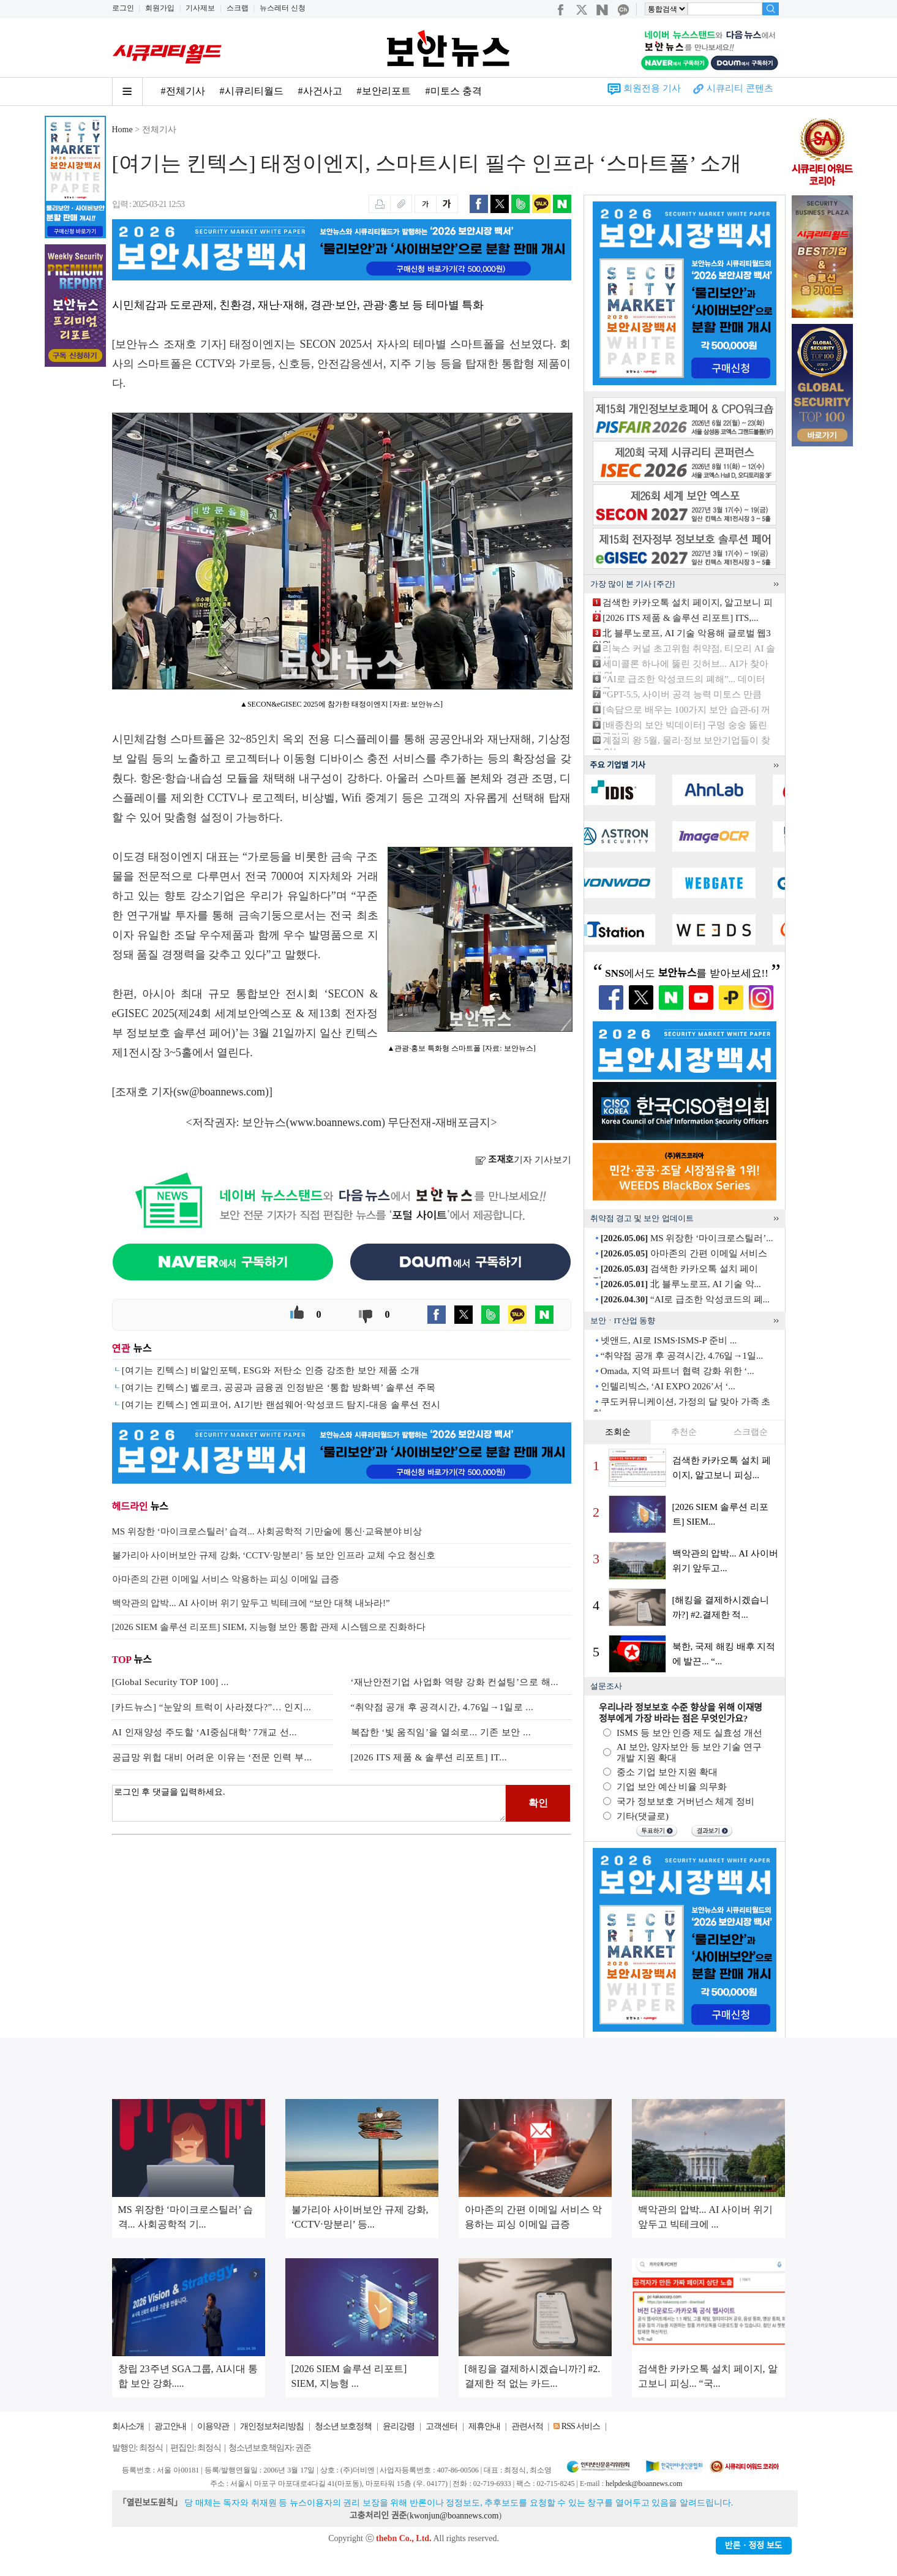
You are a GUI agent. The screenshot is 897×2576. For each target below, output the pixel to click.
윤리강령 (399, 2426)
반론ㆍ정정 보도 (754, 2545)
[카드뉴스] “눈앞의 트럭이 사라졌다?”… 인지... (212, 1707)
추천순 (684, 1431)
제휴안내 (484, 2426)
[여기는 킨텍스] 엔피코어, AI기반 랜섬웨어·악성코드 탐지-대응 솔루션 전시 (281, 1405)
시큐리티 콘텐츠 (740, 88)
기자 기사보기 (523, 1160)
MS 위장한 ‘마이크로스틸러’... (687, 1238)
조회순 (618, 1431)
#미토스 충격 (454, 91)
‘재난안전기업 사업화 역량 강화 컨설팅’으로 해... (455, 1682)
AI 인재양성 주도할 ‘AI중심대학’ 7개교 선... (205, 1732)
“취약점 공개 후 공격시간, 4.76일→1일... (682, 1356)
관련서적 (527, 2426)
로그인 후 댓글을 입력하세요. (309, 1803)
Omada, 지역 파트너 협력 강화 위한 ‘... (677, 1371)
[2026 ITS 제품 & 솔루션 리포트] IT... (429, 1757)
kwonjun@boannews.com (454, 2515)
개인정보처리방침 (272, 2426)
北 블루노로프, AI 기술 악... (681, 1284)
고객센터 (441, 2426)
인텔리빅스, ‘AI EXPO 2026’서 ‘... (668, 1386)
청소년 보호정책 (343, 2426)
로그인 (123, 8)
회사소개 (128, 2426)
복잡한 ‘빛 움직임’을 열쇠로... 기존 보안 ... (441, 1732)
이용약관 (213, 2426)
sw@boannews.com (221, 1092)
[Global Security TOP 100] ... (170, 1682)
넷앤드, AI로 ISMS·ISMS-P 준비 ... (669, 1340)
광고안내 (170, 2426)
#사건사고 (320, 91)
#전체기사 (183, 91)
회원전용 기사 (652, 88)
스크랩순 (751, 1431)
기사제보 (200, 8)
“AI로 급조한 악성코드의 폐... (685, 1299)
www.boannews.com (335, 1122)
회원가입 (160, 8)
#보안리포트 (384, 91)
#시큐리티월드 (251, 91)
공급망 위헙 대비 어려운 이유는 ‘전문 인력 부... (212, 1757)
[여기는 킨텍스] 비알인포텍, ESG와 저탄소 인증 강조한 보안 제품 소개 (270, 1370)
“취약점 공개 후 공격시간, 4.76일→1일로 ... (442, 1707)
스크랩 (238, 8)
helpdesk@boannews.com (644, 2483)
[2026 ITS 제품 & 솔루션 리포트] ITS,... (680, 618)
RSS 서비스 (580, 2426)
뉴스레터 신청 (283, 8)
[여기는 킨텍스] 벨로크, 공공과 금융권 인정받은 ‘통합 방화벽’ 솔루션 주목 (279, 1387)
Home (122, 129)
